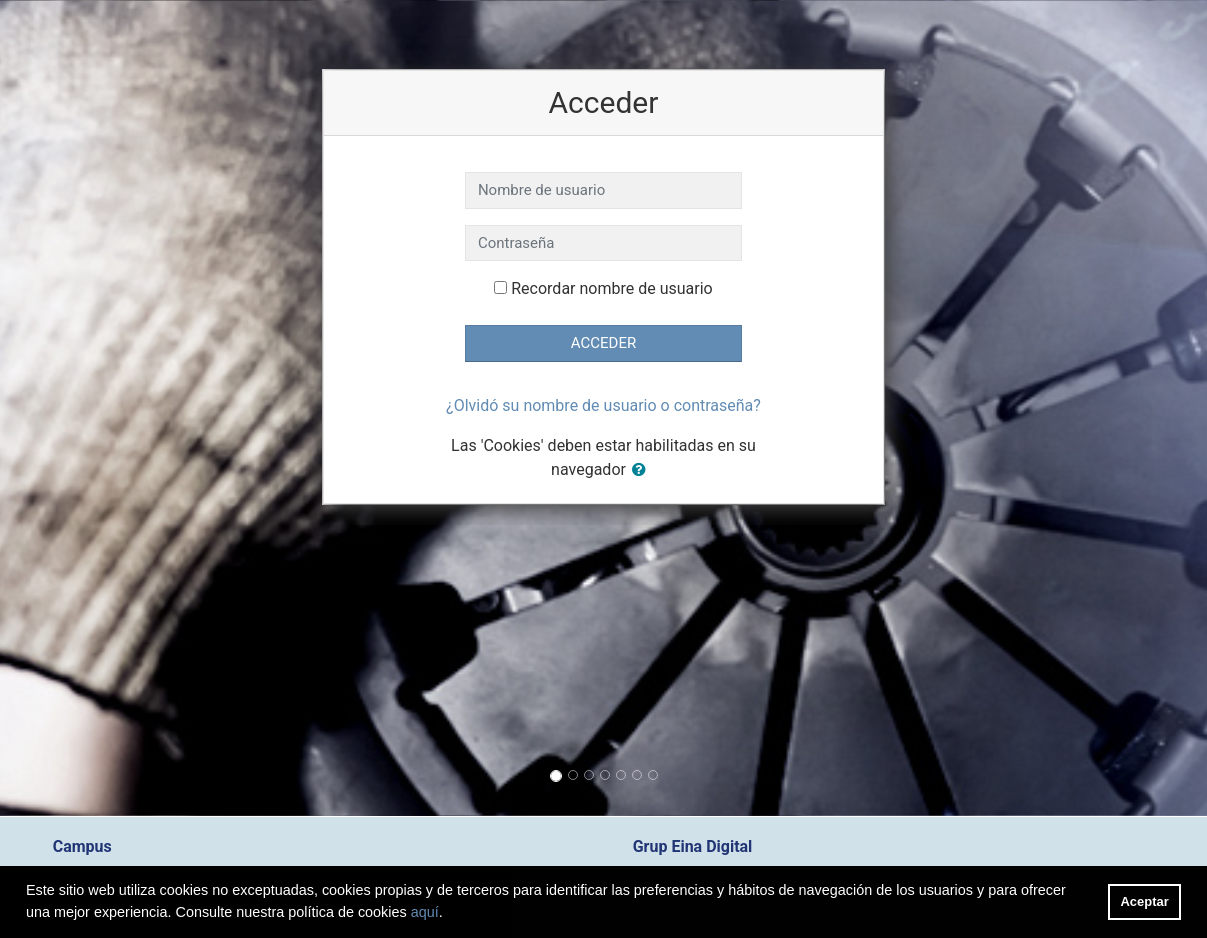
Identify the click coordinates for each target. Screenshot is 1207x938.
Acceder (603, 343)
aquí (425, 912)
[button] (643, 470)
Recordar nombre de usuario (611, 288)
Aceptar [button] (1145, 901)
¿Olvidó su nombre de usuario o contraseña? (603, 405)
